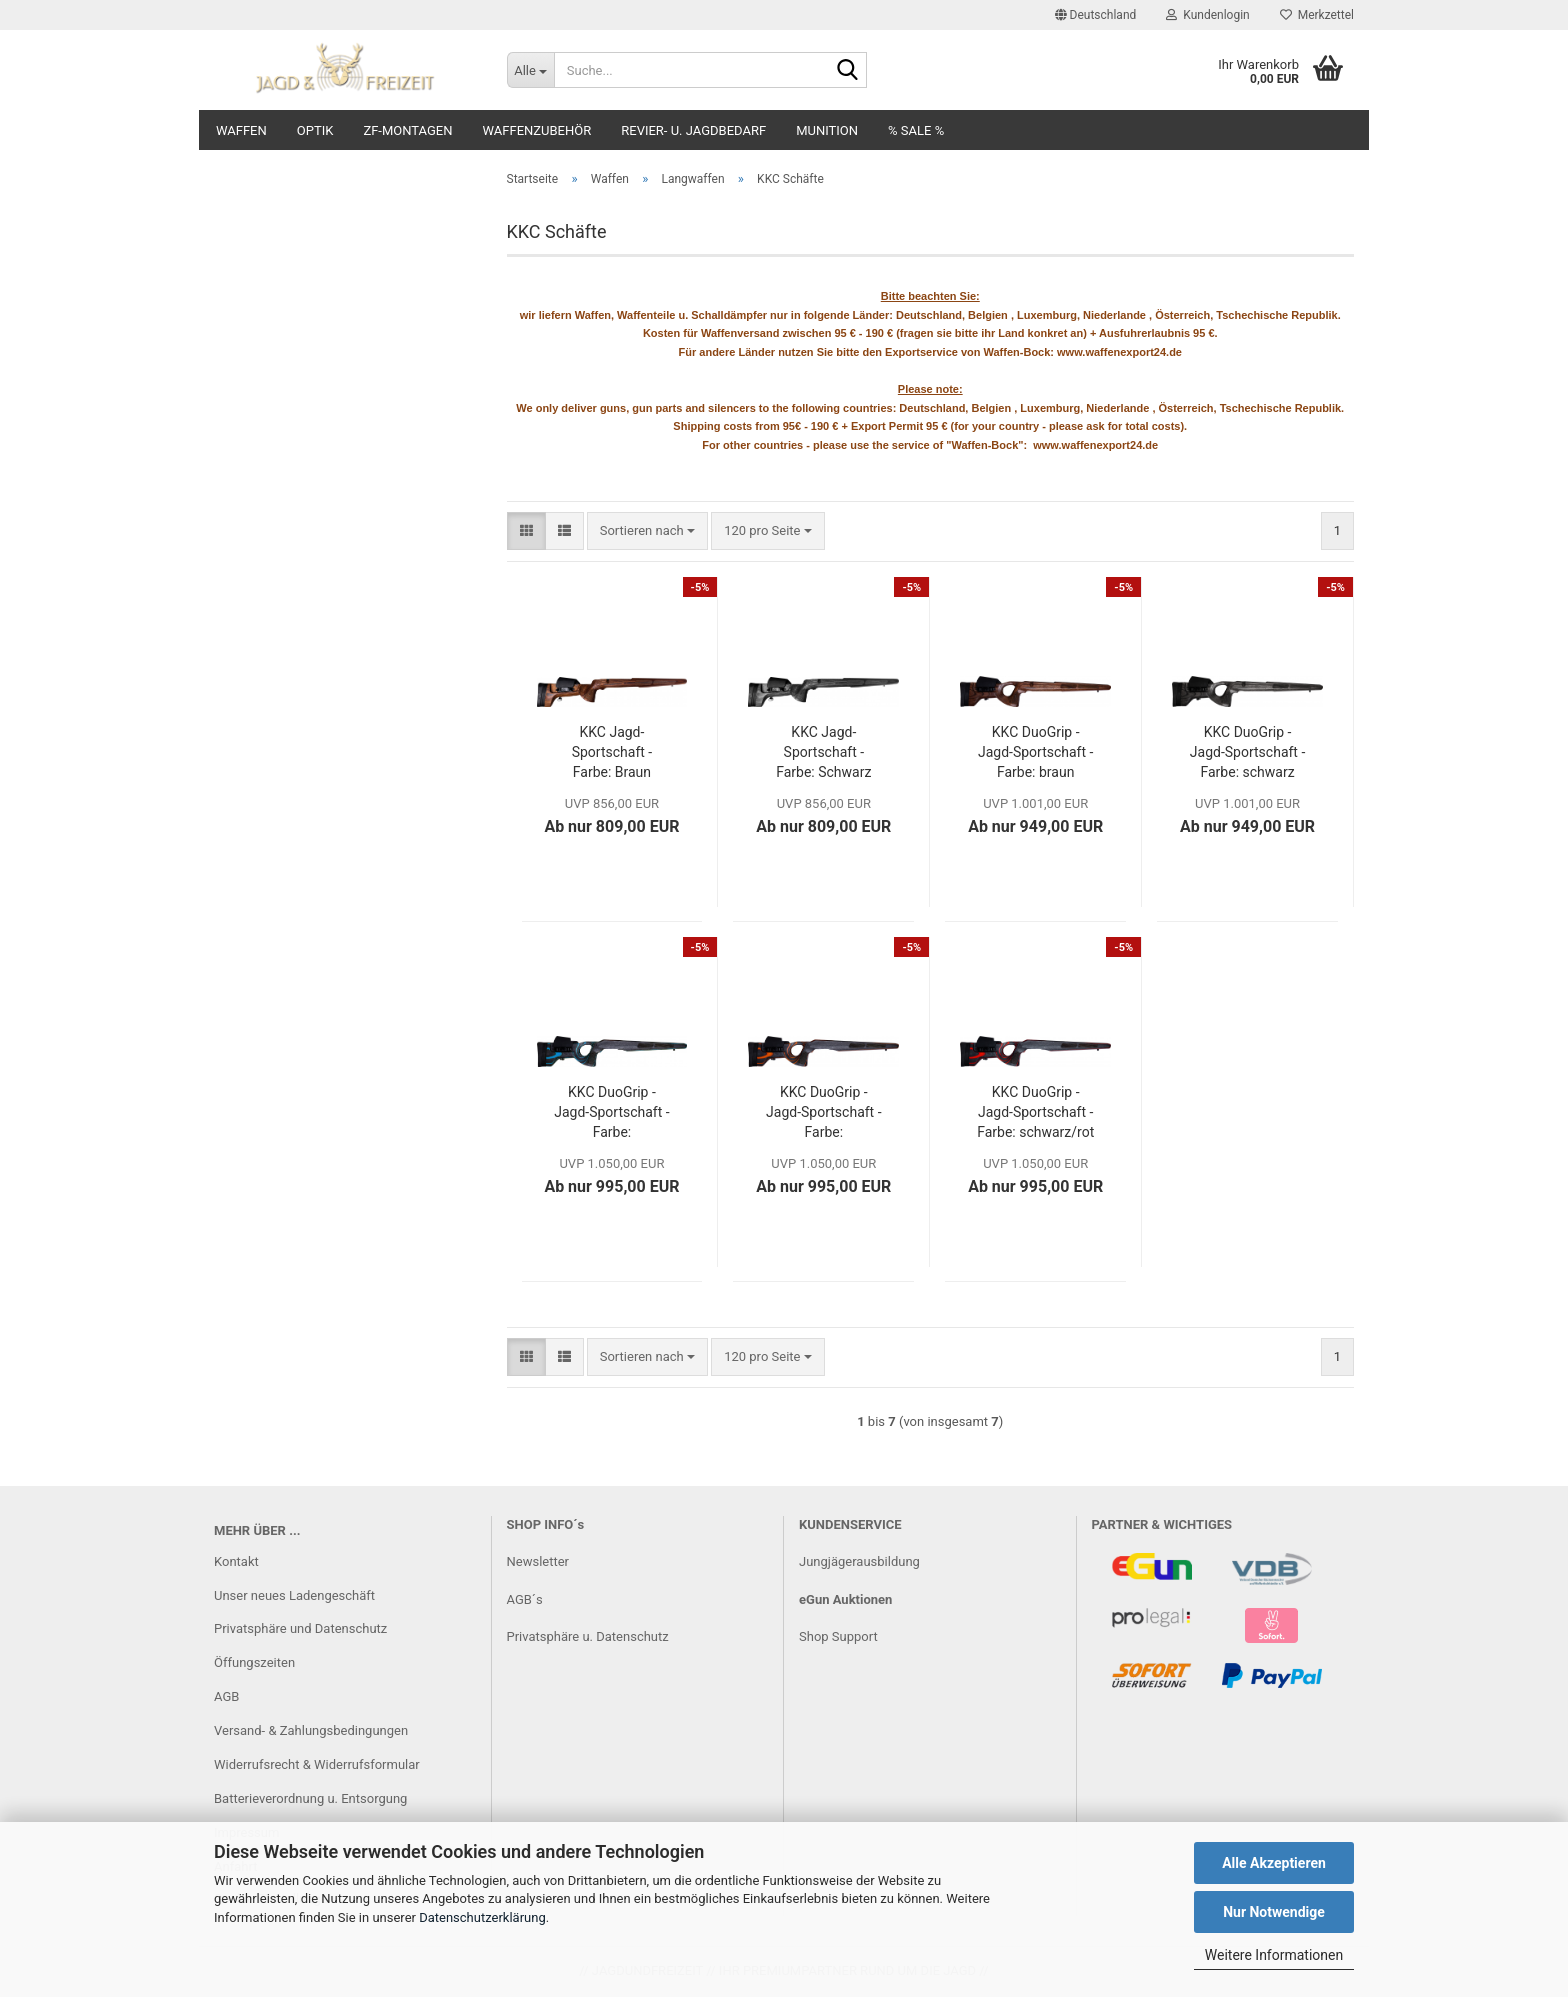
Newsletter (538, 1561)
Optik (315, 130)
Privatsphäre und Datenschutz (300, 1628)
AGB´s (525, 1599)
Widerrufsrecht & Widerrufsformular (317, 1764)
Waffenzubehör (537, 130)
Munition (827, 130)
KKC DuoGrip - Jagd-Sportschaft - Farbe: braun (1035, 752)
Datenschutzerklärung (482, 1917)
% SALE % (916, 130)
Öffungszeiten (254, 1662)
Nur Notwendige (1274, 1912)
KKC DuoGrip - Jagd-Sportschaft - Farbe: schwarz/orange (823, 1113)
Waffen (241, 130)
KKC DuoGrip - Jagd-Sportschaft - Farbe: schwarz (1247, 752)
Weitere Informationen (1274, 1955)
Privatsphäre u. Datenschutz (588, 1636)
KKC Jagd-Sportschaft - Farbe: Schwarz (823, 752)
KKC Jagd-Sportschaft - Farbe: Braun (612, 752)
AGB (226, 1696)
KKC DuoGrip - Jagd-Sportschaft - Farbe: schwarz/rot (1035, 1112)
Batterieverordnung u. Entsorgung (310, 1798)
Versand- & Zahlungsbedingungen (311, 1730)
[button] (1096, 15)
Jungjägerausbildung (859, 1561)
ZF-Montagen (407, 130)
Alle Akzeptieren (1274, 1863)
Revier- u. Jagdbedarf (693, 130)
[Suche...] (530, 70)
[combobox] (647, 531)
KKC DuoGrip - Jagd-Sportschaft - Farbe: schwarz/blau (611, 1113)
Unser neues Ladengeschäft (294, 1595)
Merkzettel (1317, 15)
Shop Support (838, 1636)
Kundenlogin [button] (1207, 15)
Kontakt (236, 1561)
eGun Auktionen (845, 1599)
